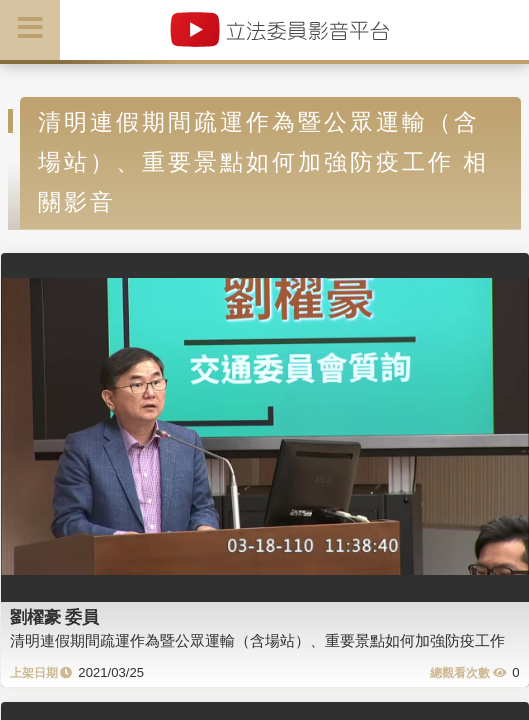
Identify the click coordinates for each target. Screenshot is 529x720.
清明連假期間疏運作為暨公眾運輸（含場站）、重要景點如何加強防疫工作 (257, 640)
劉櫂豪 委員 (55, 617)
